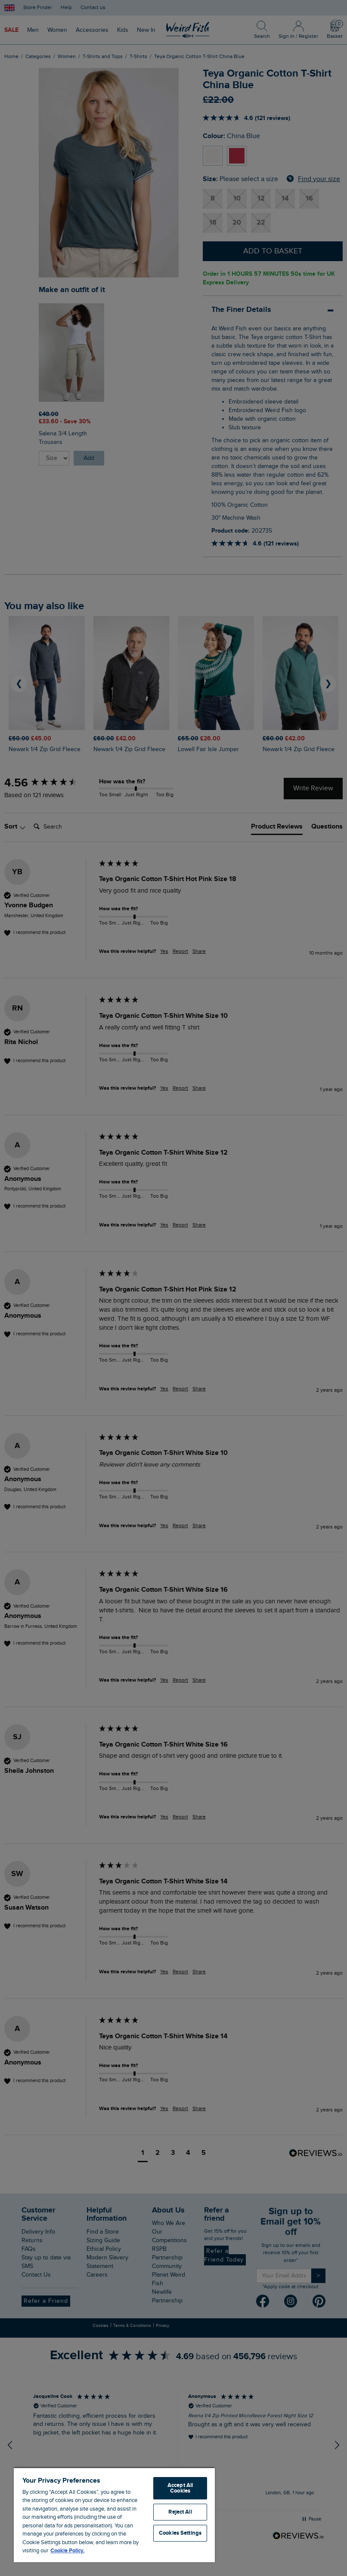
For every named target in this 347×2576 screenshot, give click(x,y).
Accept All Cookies (180, 2488)
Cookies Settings (180, 2533)
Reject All (180, 2511)
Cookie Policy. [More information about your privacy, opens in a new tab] (67, 2550)
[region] (114, 2514)
